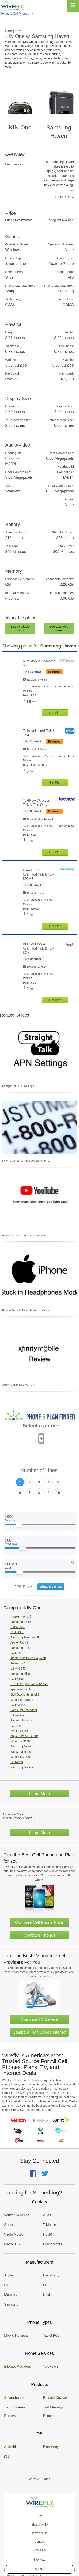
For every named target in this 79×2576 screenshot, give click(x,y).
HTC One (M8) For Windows (29, 1684)
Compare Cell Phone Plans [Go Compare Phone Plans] (39, 1922)
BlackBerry (51, 2275)
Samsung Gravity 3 (22, 1767)
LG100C (15, 1725)
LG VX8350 (17, 1668)
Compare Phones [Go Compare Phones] (39, 1935)
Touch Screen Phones (14, 2412)
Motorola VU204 (21, 1756)
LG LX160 (17, 1679)
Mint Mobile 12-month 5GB (39, 663)
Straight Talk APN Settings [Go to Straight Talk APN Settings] (18, 1086)
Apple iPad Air (19, 1642)
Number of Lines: (39, 1470)
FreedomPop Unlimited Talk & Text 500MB (38, 874)
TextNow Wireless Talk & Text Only (36, 803)
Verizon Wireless (16, 2215)
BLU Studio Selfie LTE (24, 1694)
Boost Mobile (53, 2244)
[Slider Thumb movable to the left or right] (19, 1526)
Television (50, 2366)
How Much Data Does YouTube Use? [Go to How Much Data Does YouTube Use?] (24, 1235)
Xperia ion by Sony (22, 1689)
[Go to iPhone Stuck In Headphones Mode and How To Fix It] (39, 1277)
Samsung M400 (20, 1751)
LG (45, 2285)
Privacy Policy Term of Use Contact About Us (39, 2537)
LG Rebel (16, 1762)
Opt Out (39, 2569)
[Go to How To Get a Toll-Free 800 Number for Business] (39, 1127)
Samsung (11, 2304)
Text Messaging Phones (54, 2412)
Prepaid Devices (55, 2397)
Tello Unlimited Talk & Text (39, 733)
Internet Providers (17, 2366)
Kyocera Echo (19, 1730)
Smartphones (14, 2397)
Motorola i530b (20, 1741)
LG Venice (17, 1715)
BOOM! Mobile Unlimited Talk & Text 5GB (38, 948)
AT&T (47, 2215)
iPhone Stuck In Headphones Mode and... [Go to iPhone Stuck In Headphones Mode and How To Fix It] (27, 1310)
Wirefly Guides (39, 2479)
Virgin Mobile (14, 2234)
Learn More (39, 1793)
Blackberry (51, 2447)
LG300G (15, 1653)
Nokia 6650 (17, 1627)
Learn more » (14, 164)
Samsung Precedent (23, 1710)
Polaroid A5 (17, 1663)
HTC (7, 2285)
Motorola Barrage (21, 1699)
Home (39, 2515)
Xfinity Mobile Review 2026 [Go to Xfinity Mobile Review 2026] (18, 1384)
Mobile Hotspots (16, 2335)
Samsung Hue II (20, 1647)
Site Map (39, 2559)
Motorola (10, 2295)
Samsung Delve (20, 1746)
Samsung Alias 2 (21, 1673)
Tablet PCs (51, 2335)
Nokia (47, 2295)
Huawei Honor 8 (20, 1616)
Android (10, 2447)
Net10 (47, 2234)
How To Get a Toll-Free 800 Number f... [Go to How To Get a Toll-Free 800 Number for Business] (26, 1160)
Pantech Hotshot (21, 1720)
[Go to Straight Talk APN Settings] (39, 1052)
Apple (8, 2275)
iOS (7, 2456)
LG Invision (17, 1704)
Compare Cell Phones (14, 13)
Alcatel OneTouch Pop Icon (28, 1658)
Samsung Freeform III (24, 1637)
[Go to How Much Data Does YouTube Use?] (39, 1202)
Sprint (8, 2225)
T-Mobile (49, 2225)
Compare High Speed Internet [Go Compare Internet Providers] (39, 2032)
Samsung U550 (20, 1621)
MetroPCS (12, 2244)
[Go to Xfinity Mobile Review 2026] (39, 1351)
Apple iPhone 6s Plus (24, 1736)
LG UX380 (17, 1632)
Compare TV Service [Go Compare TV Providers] (39, 2019)
